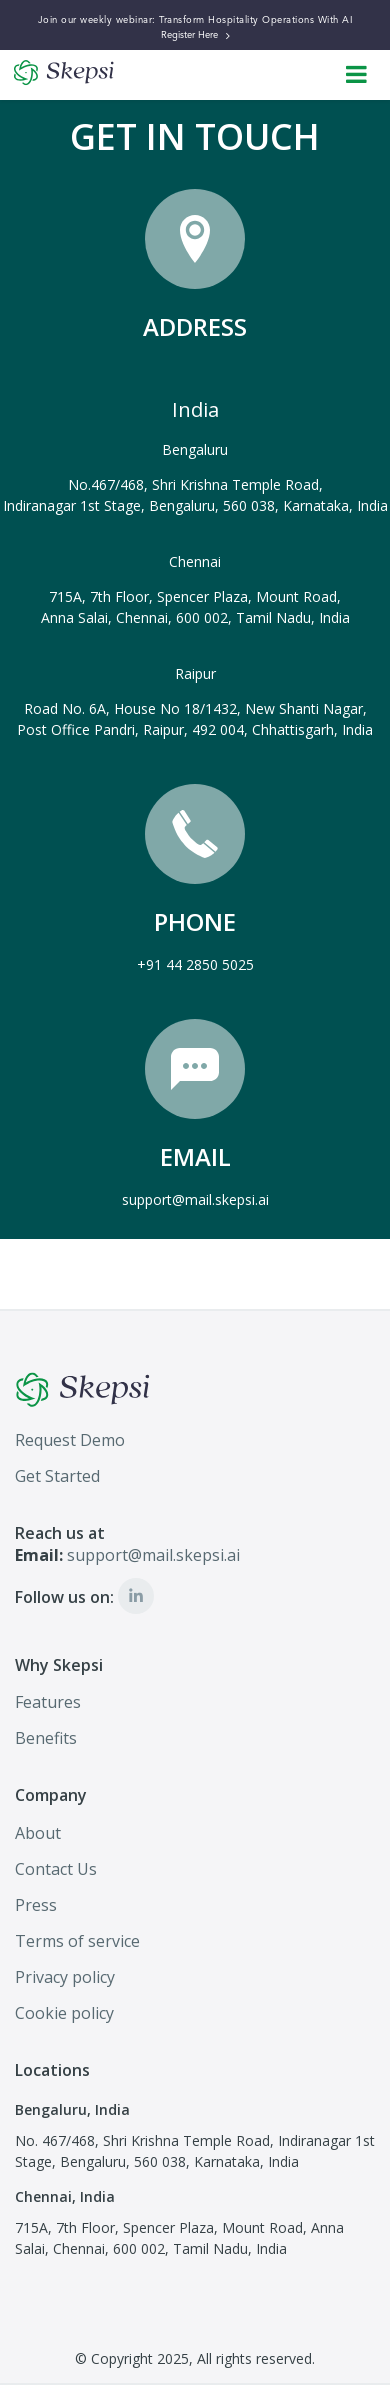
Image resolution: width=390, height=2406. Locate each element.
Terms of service (77, 1941)
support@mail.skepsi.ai (195, 1199)
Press (36, 1905)
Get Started (57, 1476)
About (38, 1833)
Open (357, 66)
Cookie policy (64, 2013)
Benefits (46, 1738)
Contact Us (56, 1869)
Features (48, 1702)
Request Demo (70, 1440)
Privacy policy (65, 1977)
